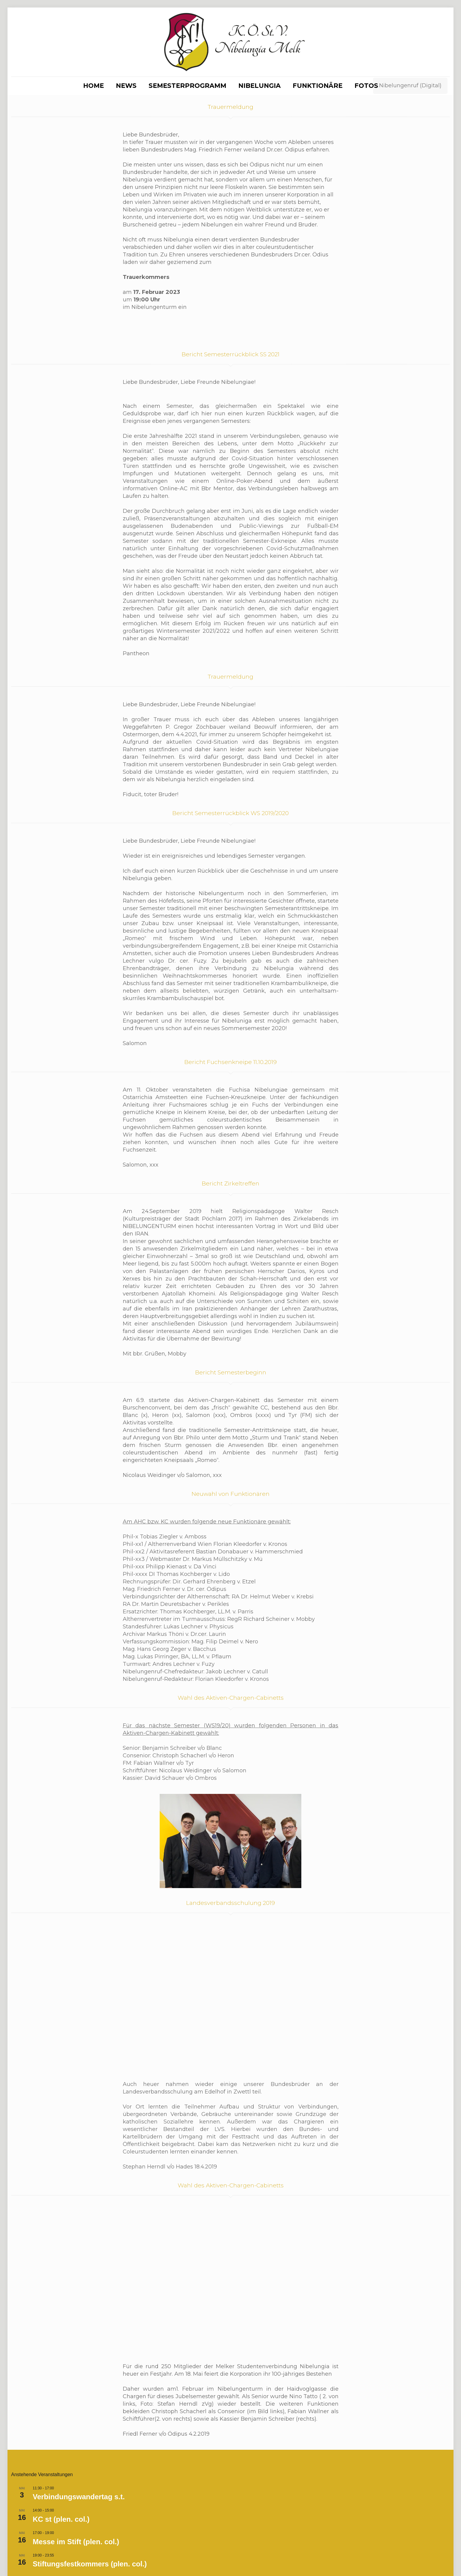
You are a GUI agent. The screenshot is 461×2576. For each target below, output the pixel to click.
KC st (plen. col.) (61, 2425)
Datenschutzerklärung (170, 2554)
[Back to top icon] (443, 2554)
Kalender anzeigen (28, 2507)
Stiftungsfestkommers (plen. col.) (90, 2470)
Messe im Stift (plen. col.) (76, 2448)
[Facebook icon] (422, 2554)
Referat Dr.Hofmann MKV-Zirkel (86, 2492)
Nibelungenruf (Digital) (410, 85)
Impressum (119, 2554)
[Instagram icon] (429, 2554)
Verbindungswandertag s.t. (79, 2403)
